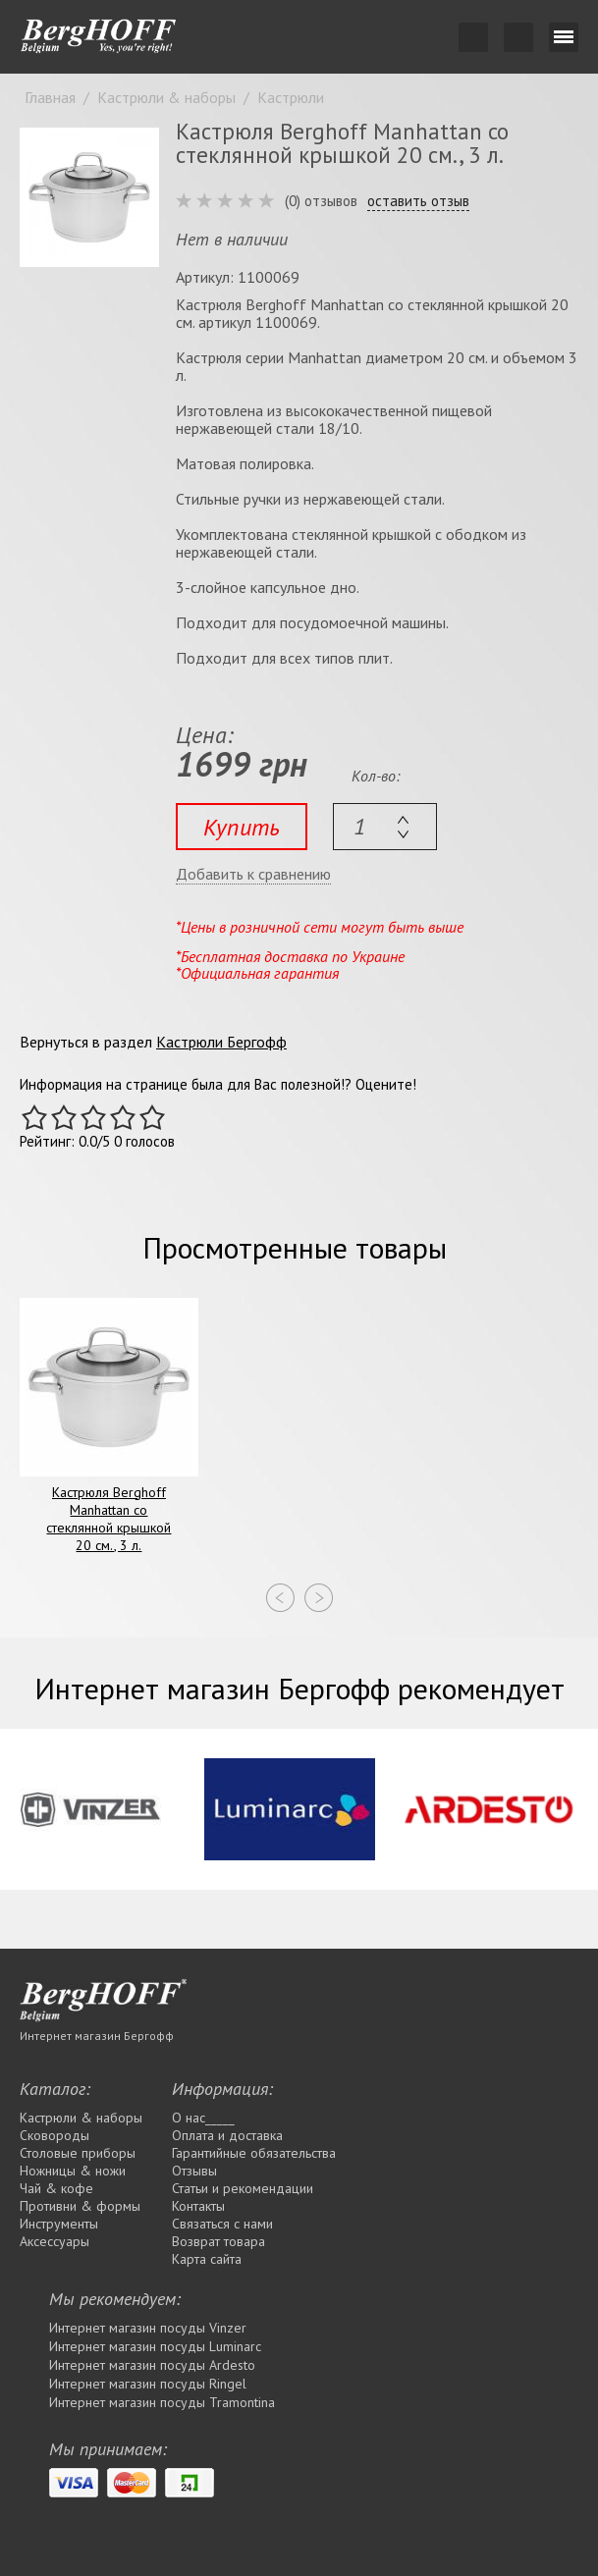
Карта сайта (207, 2259)
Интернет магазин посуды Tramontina (162, 2402)
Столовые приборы (78, 2153)
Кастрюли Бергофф (221, 1041)
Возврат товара (218, 2241)
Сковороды (54, 2135)
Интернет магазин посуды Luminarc (155, 2346)
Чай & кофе (56, 2188)
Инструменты (59, 2223)
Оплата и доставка (227, 2135)
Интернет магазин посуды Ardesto (152, 2365)
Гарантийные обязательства (254, 2153)
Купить (241, 827)
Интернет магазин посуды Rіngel (147, 2383)
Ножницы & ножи (73, 2170)
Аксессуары (54, 2241)
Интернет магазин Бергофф (97, 2035)
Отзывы (194, 2170)
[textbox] (385, 826)
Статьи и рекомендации (242, 2188)
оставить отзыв (418, 201)
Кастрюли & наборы (81, 2117)
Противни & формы (80, 2206)
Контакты (198, 2206)
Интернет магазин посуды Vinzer (147, 2327)
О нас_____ (203, 2117)
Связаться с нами (222, 2223)
